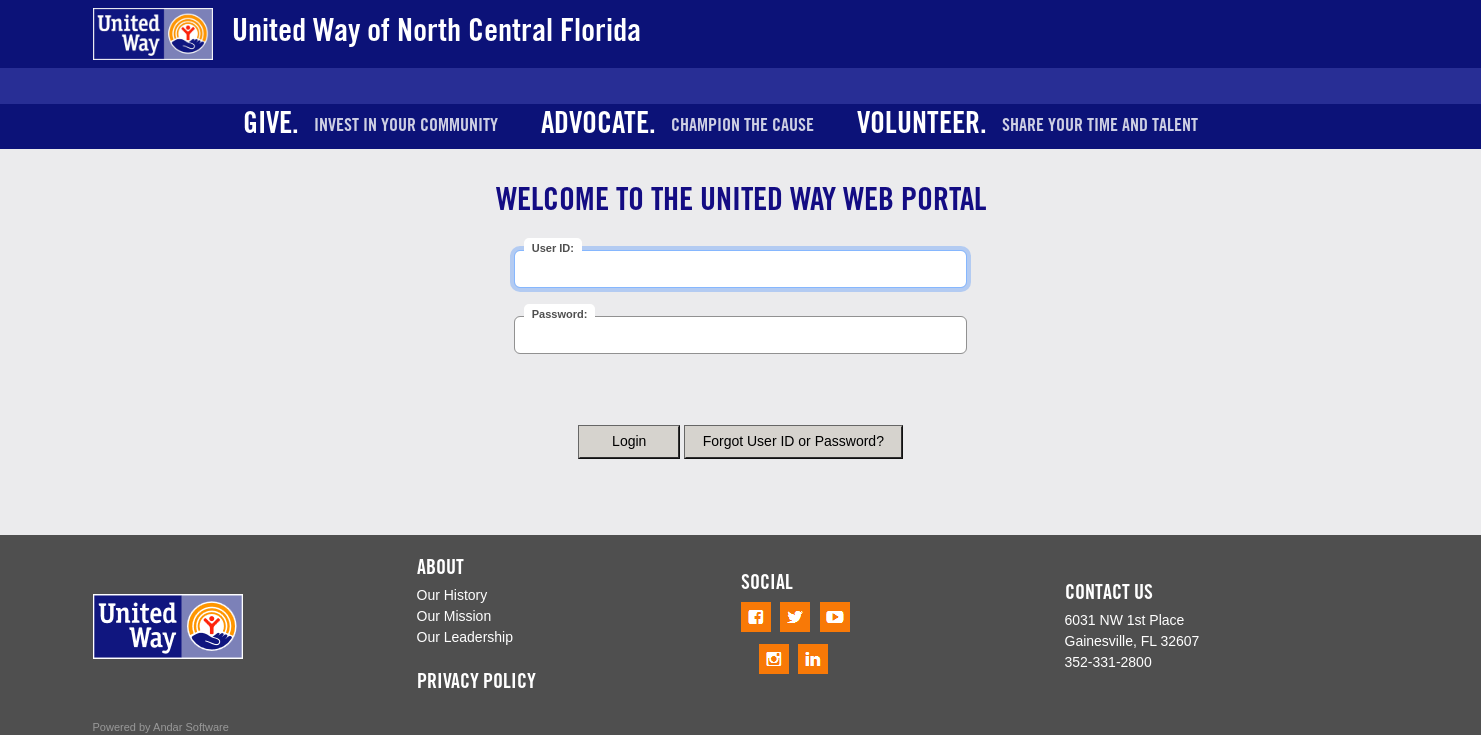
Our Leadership (465, 637)
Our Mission (454, 616)
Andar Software (191, 727)
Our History (452, 595)
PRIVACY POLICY (476, 684)
